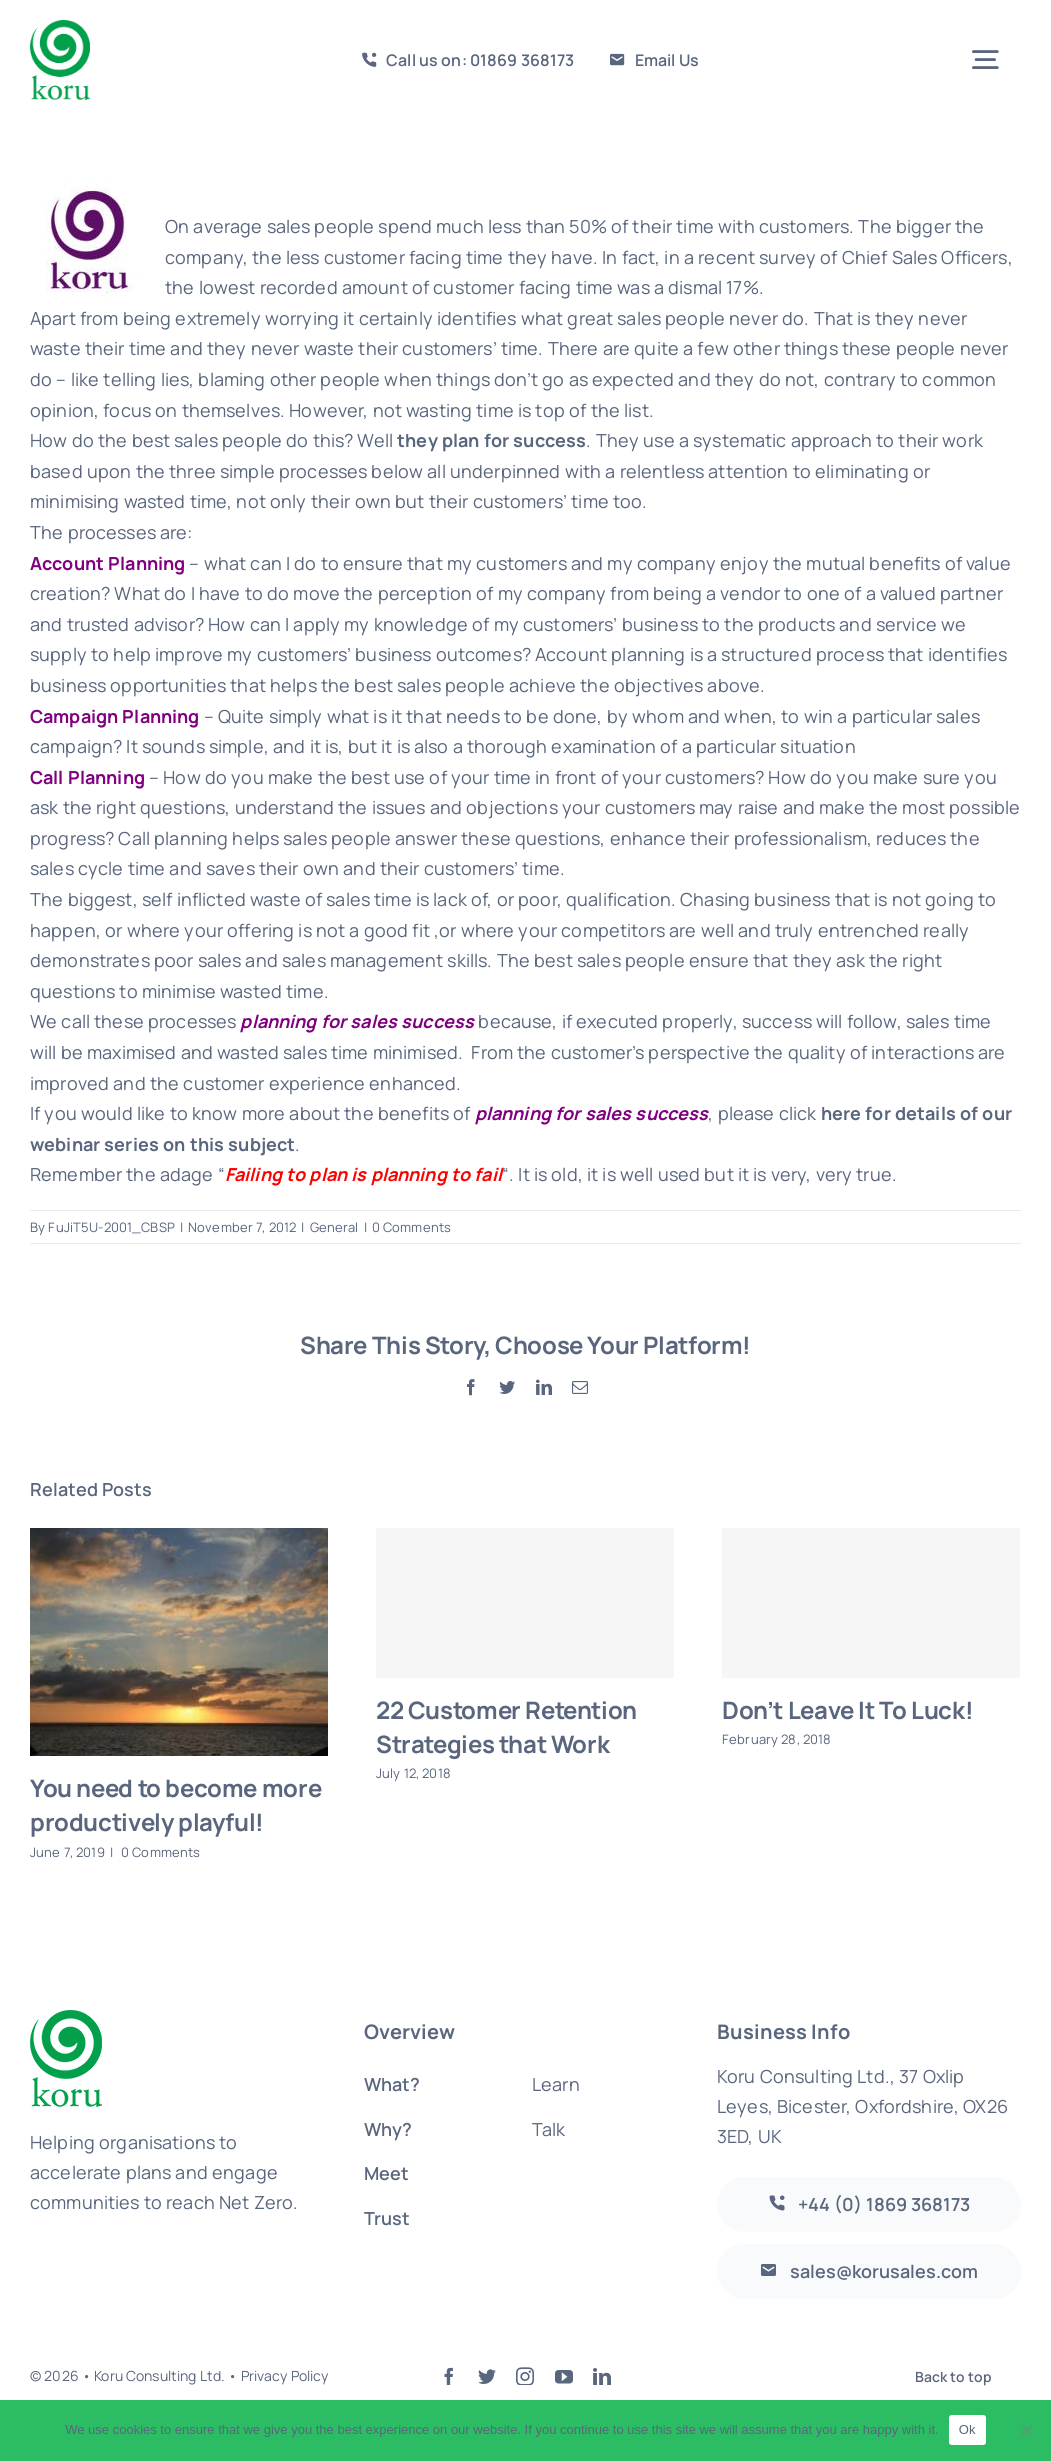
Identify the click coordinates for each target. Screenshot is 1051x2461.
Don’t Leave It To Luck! (847, 1709)
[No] (1026, 2430)
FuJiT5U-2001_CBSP (111, 1227)
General (334, 1227)
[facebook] (449, 2376)
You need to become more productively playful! (175, 1804)
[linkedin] (602, 2376)
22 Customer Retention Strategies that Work (506, 1726)
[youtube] (564, 2376)
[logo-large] (60, 29)
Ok (967, 2429)
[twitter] (487, 2376)
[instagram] (525, 2376)
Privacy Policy (285, 2375)
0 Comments (411, 1227)
